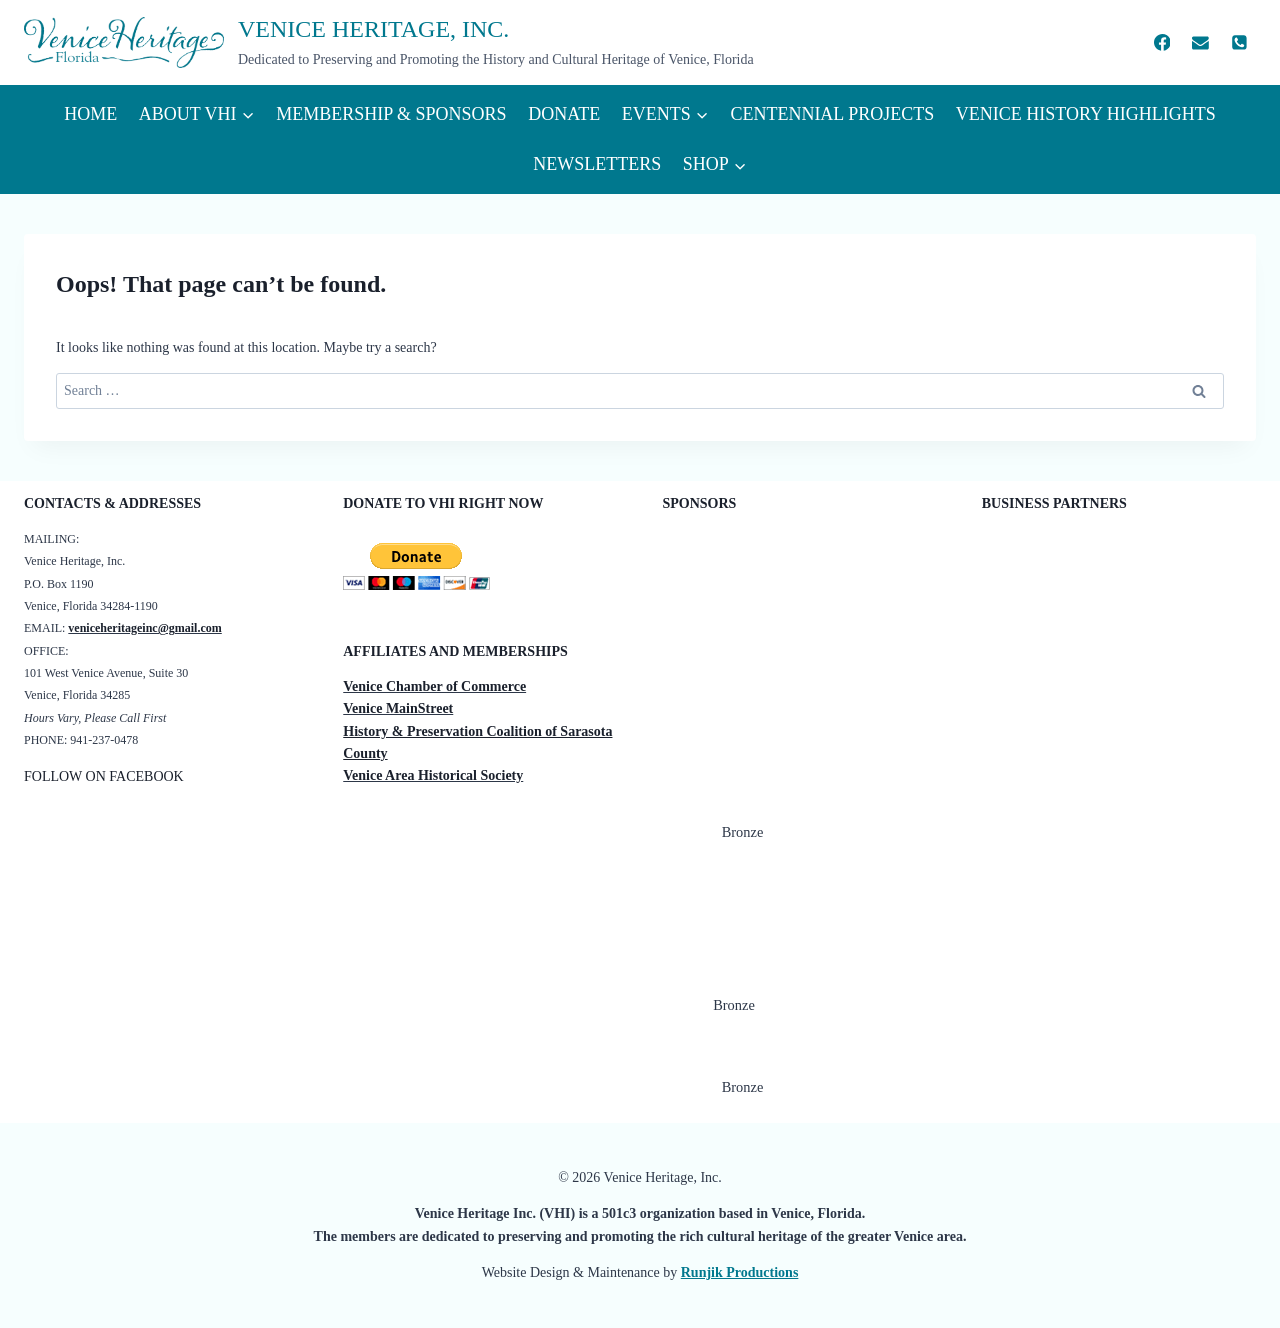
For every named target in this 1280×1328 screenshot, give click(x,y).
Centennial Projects (832, 114)
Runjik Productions (740, 1272)
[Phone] (1239, 43)
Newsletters (597, 164)
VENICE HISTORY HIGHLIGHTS (1086, 114)
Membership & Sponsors (391, 114)
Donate (564, 114)
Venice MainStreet (398, 708)
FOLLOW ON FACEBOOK (104, 776)
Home (90, 114)
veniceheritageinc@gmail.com (144, 628)
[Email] (1201, 43)
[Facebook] (1162, 43)
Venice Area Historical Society (433, 775)
